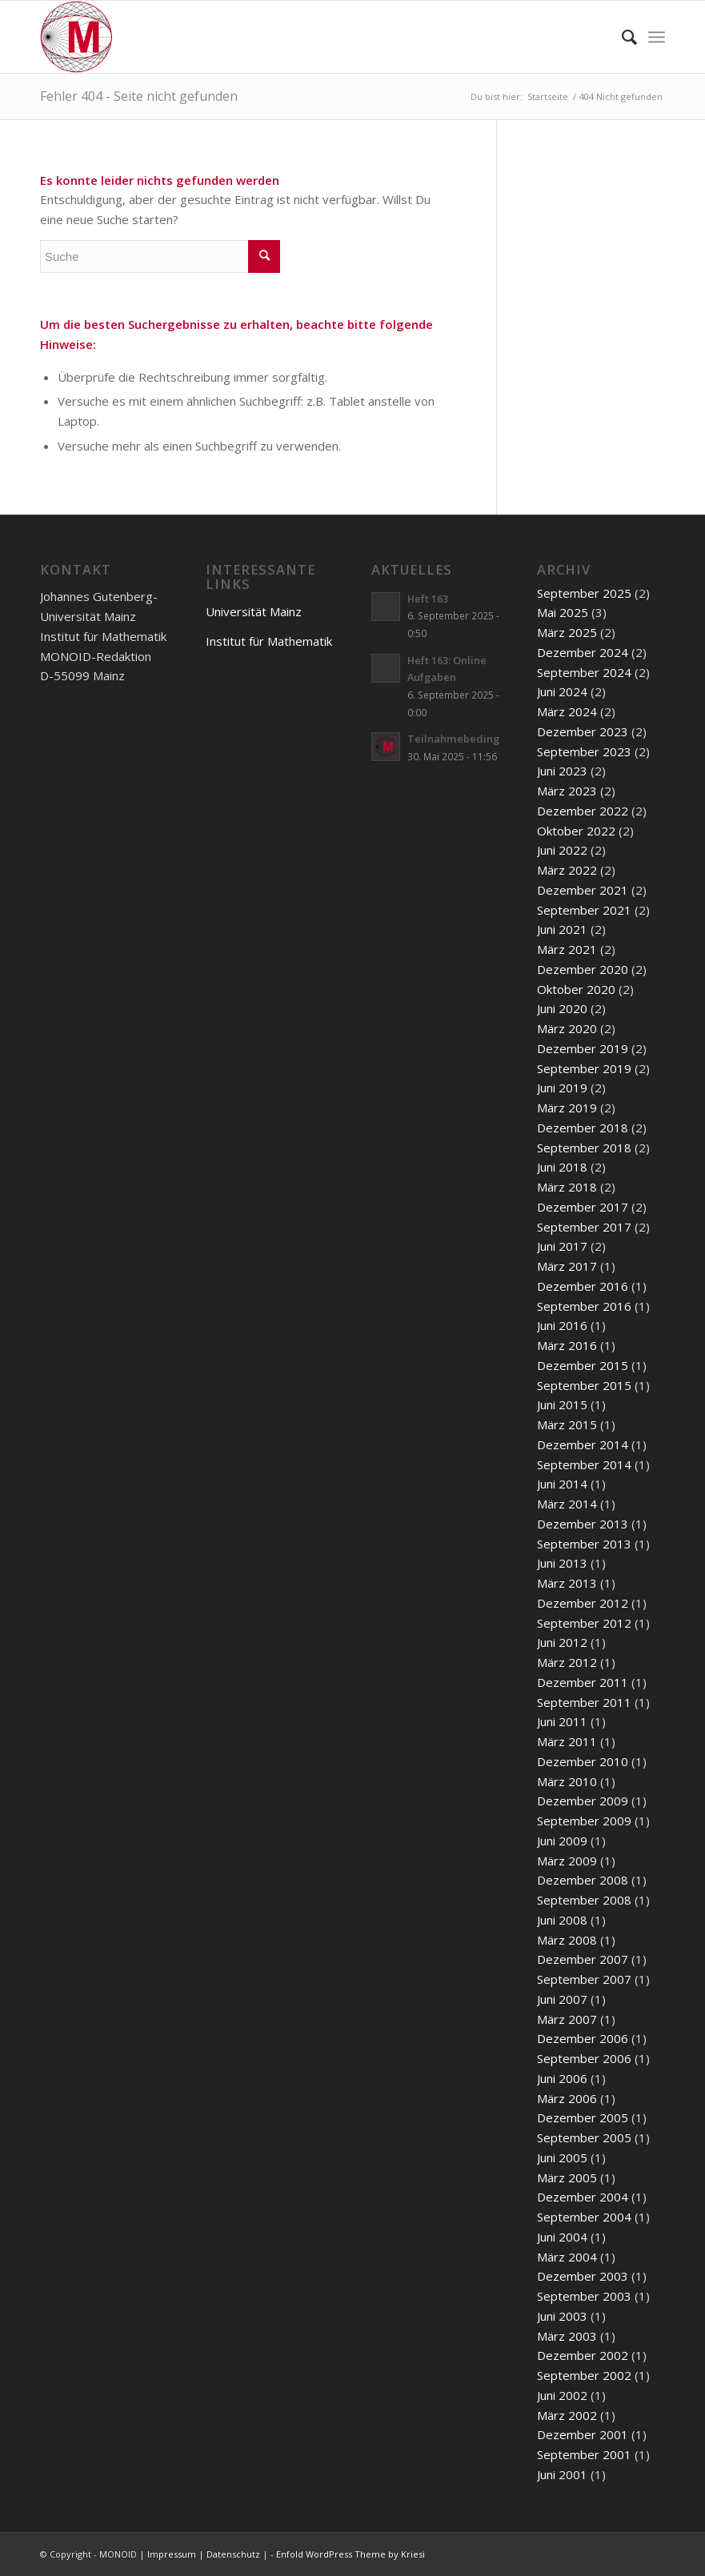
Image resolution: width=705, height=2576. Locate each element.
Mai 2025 (562, 612)
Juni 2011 (562, 1721)
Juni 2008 (562, 1920)
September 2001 (584, 2454)
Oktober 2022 (576, 831)
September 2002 (584, 2375)
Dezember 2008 (582, 1880)
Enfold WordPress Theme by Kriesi (350, 2554)
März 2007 (567, 2019)
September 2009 (584, 1821)
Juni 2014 (562, 1484)
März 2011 (567, 1741)
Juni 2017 (562, 1246)
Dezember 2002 (582, 2355)
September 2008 (584, 1900)
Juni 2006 (562, 2078)
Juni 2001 (562, 2474)
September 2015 (584, 1385)
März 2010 (567, 1781)
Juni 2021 (562, 929)
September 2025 (584, 593)
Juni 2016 (562, 1325)
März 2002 (567, 2415)
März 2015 (567, 1424)
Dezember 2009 (582, 1801)
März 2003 (567, 2336)
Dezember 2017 (582, 1207)
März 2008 (567, 1940)
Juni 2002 (562, 2395)
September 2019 (584, 1068)
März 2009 (567, 1861)
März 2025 (567, 632)
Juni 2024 (562, 691)
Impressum (171, 2554)
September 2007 (584, 1979)
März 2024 (567, 711)
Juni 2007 (562, 1999)
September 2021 (584, 910)
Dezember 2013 (582, 1524)
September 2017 (584, 1227)
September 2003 (584, 2296)
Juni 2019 (562, 1088)
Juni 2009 (562, 1841)
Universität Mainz (254, 611)
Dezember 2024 (582, 652)
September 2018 (584, 1148)
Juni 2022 (562, 850)
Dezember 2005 (582, 2117)
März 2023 (567, 791)
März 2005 (567, 2177)
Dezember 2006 (582, 2038)
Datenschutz (233, 2554)
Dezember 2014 (582, 1444)
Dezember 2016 (582, 1286)
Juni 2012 (562, 1642)
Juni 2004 (562, 2237)
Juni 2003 (562, 2316)
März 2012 (567, 1662)
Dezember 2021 (582, 890)
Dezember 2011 (582, 1682)
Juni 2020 (562, 1008)
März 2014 (567, 1504)
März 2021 (567, 949)
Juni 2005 (562, 2157)
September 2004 (584, 2217)
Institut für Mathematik (269, 641)
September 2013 (584, 1544)
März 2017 (567, 1266)
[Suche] (621, 37)
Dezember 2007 (582, 1959)
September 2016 (584, 1306)
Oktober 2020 (576, 989)
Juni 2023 (562, 771)
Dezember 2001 (582, 2434)
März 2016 (567, 1345)
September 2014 (584, 1464)
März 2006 (567, 2098)
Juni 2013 (562, 1563)
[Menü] (656, 36)
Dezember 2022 (582, 811)
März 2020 (567, 1028)
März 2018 (567, 1187)
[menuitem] (621, 37)
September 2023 (584, 751)
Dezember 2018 (582, 1128)
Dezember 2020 (582, 969)
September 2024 (584, 672)
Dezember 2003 (582, 2276)
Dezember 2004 (582, 2197)
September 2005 (584, 2137)
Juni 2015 (562, 1404)
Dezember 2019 (582, 1048)
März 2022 (567, 870)
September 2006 (584, 2058)
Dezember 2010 (582, 1761)
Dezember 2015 (582, 1365)
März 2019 (567, 1108)
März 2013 (567, 1583)
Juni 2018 (562, 1167)
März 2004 (567, 2257)
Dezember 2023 (582, 731)
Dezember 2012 (582, 1603)
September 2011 (584, 1702)
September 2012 (584, 1623)
